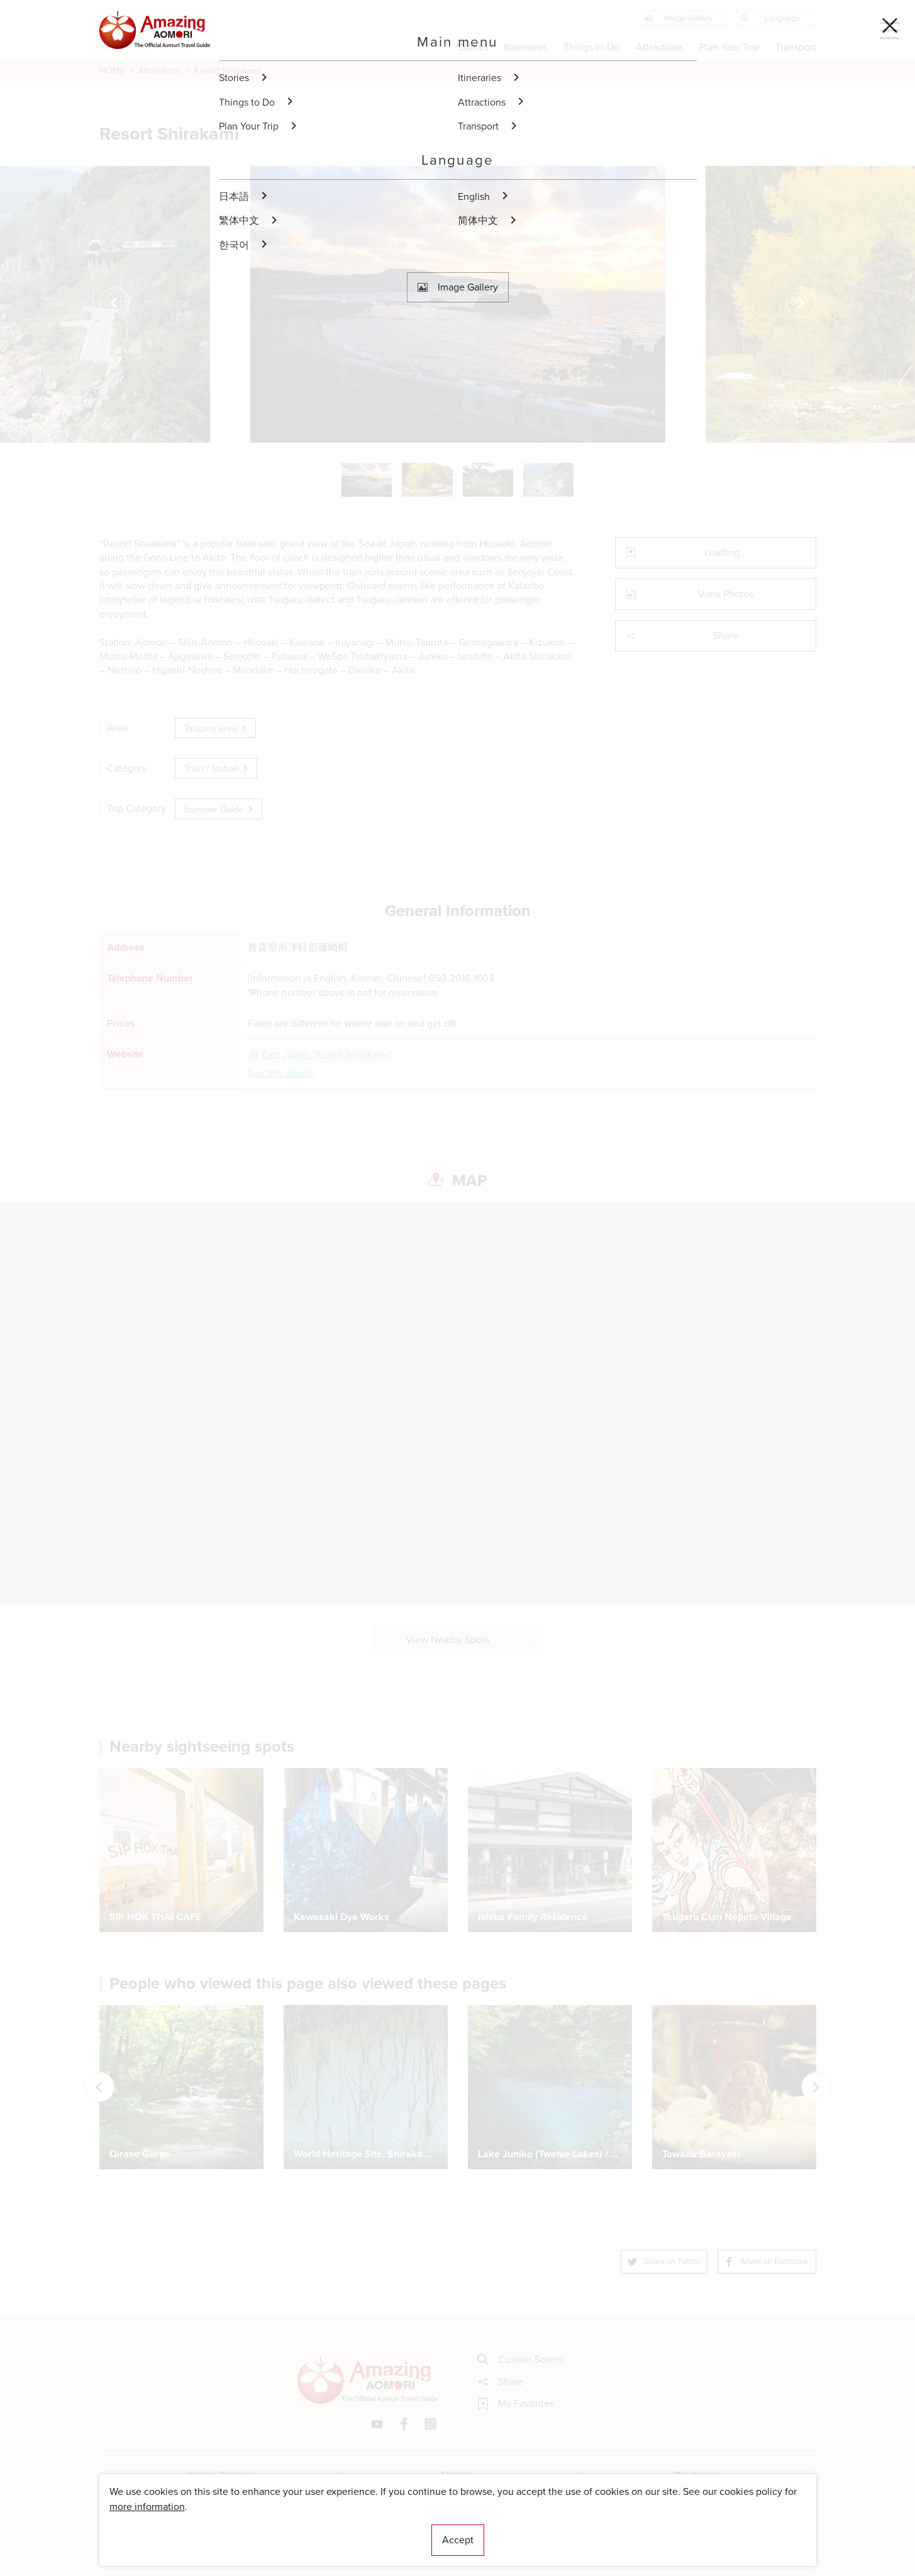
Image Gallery (219, 2475)
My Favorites (516, 2404)
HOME (112, 70)
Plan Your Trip (729, 47)
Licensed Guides (376, 2528)
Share (682, 635)
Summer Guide (219, 809)
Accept (458, 2540)
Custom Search (521, 2360)
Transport (795, 47)
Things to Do (591, 47)
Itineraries (525, 47)
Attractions (159, 70)
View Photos (689, 594)
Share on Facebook (767, 2261)
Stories (473, 47)
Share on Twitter (664, 2261)
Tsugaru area (216, 728)
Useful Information (534, 2528)
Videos (457, 2475)
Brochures (696, 2475)
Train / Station (217, 768)
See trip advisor (282, 1073)
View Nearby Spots (471, 1639)
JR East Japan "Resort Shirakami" (319, 1054)
